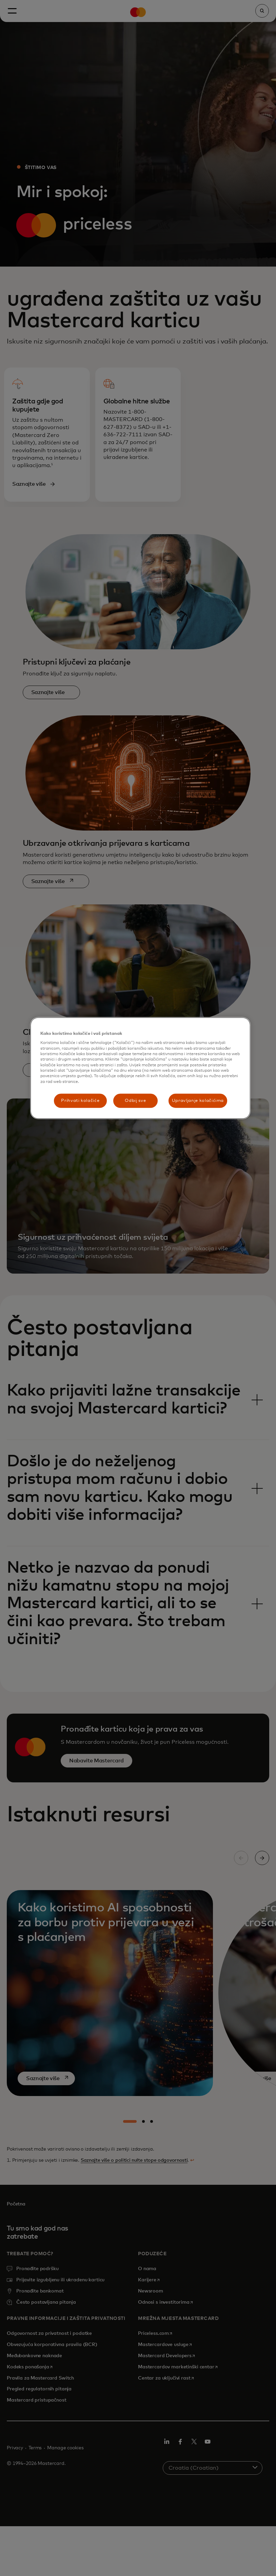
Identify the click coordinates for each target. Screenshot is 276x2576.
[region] (140, 1068)
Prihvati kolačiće (80, 1100)
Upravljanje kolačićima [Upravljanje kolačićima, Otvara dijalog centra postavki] (198, 1100)
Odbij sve (135, 1100)
